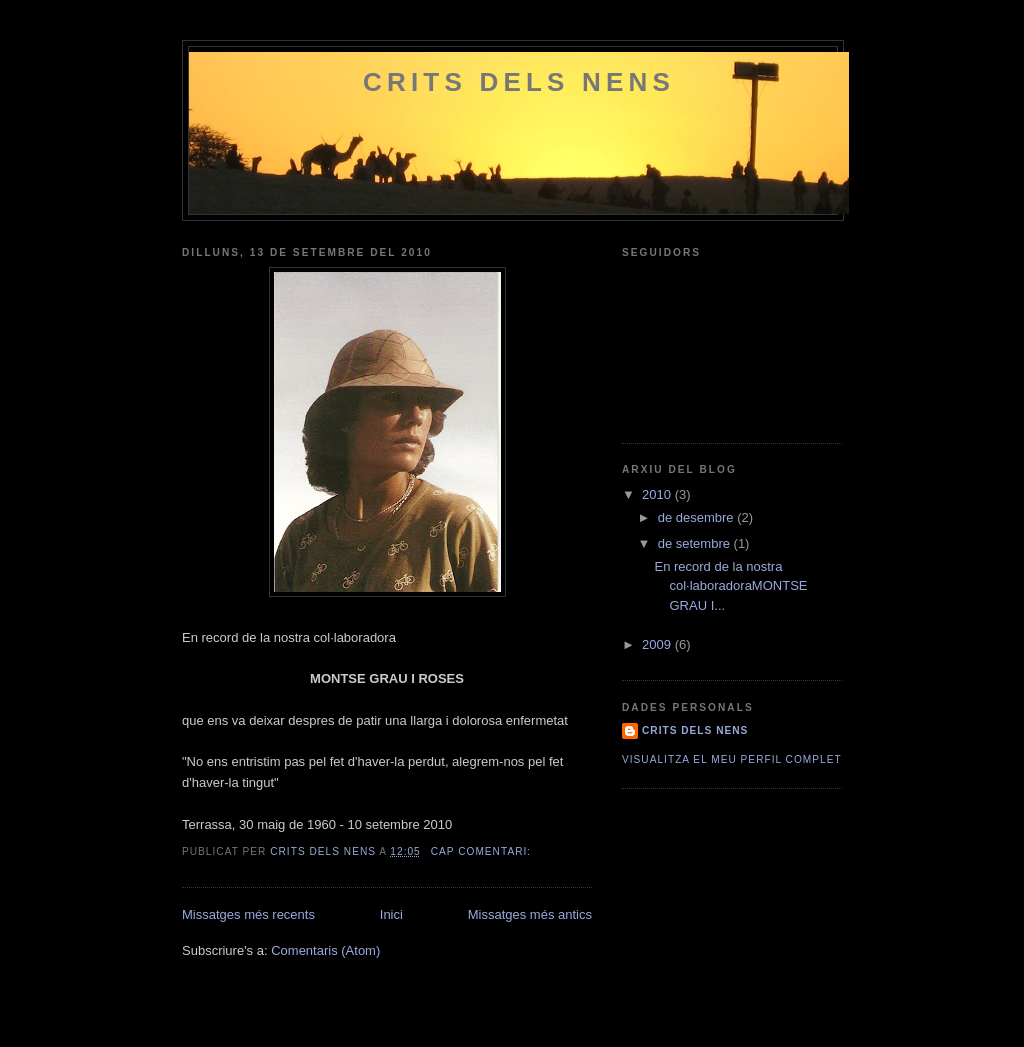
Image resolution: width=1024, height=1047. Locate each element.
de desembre (698, 517)
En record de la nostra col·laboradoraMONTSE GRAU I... (730, 586)
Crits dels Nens (519, 82)
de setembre (696, 543)
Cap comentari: (483, 851)
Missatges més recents (248, 914)
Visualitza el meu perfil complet (732, 759)
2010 (658, 494)
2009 (658, 644)
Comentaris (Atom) (325, 950)
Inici (391, 914)
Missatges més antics (530, 914)
